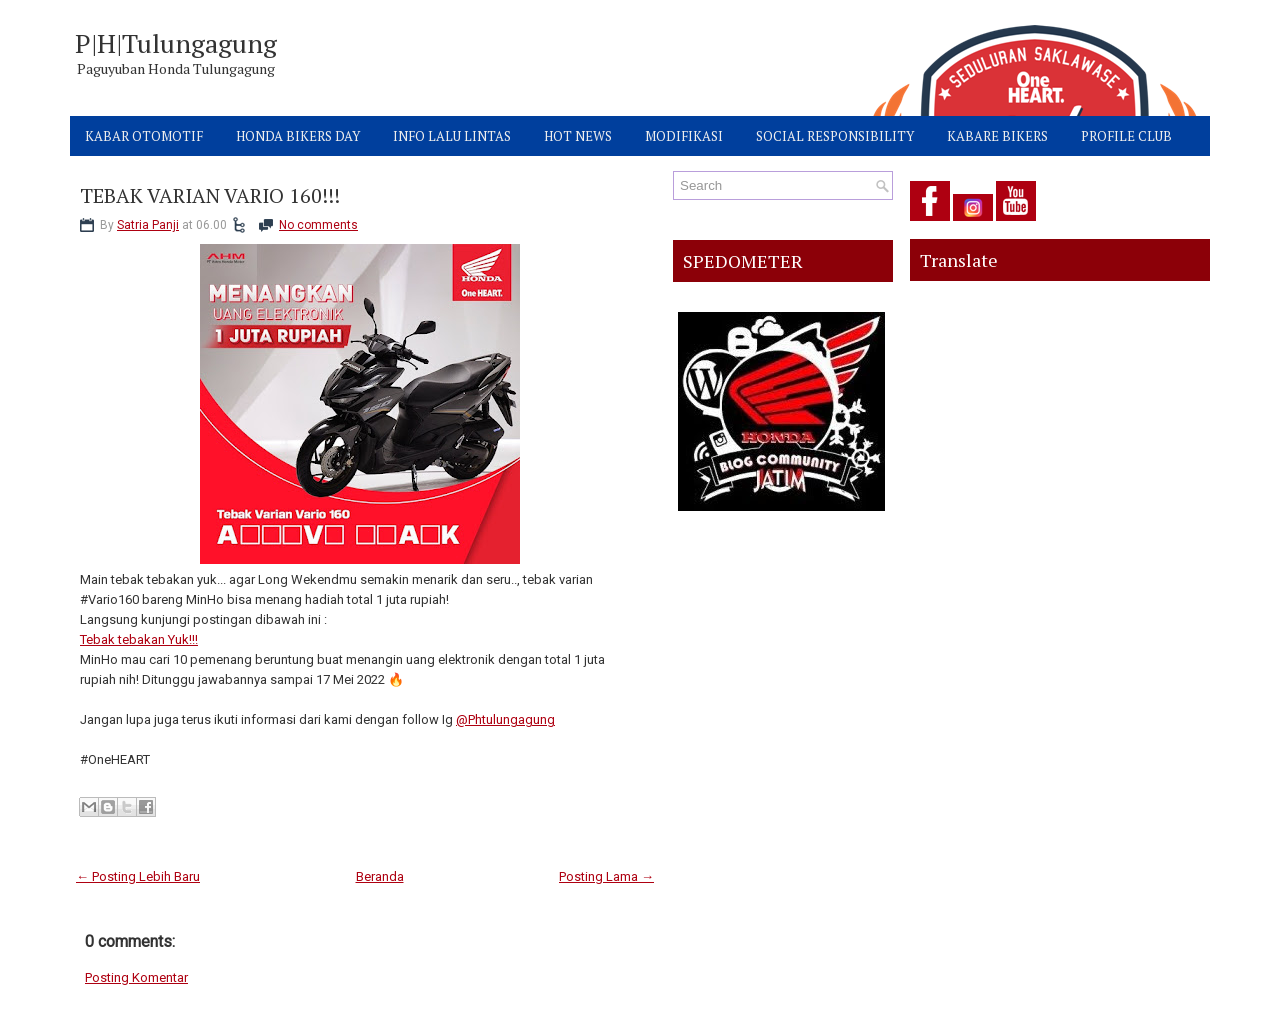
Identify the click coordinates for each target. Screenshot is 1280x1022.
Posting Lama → (606, 876)
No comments (318, 225)
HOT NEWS (578, 136)
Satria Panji (148, 225)
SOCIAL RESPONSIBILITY (835, 136)
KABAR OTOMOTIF (144, 136)
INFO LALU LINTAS (452, 136)
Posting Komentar (136, 977)
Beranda (380, 876)
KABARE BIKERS (997, 136)
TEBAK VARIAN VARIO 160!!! (210, 196)
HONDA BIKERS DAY (298, 136)
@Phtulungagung (505, 719)
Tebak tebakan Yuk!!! (139, 639)
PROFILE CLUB (1126, 136)
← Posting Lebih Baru (138, 876)
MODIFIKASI (684, 136)
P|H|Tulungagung (176, 43)
